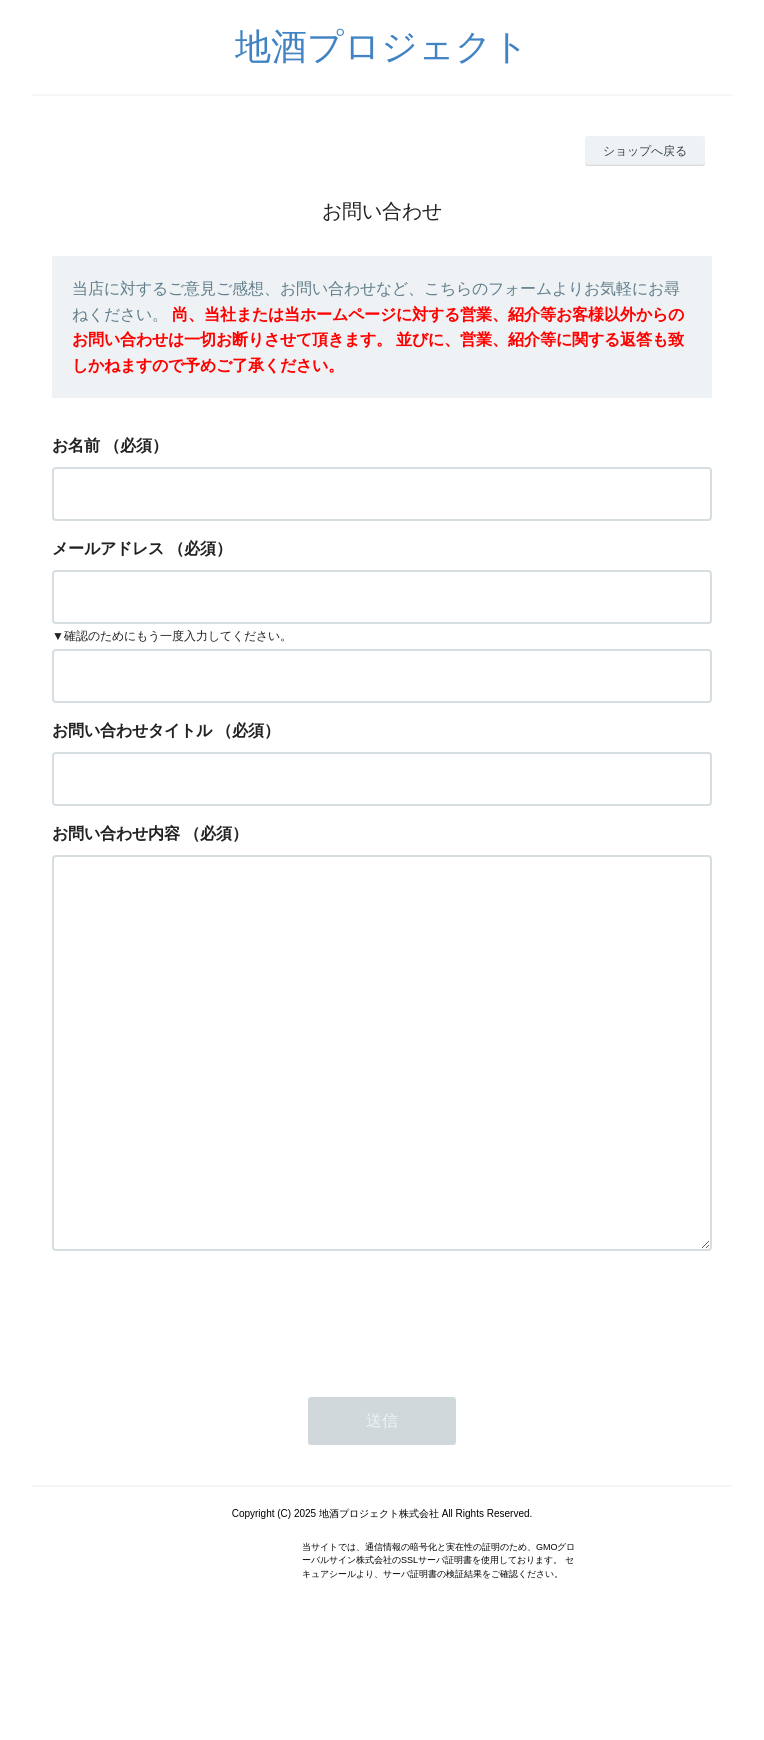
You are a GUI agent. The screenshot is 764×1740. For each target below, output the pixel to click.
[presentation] (204, 1398)
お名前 (76, 445)
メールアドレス (108, 548)
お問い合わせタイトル (132, 730)
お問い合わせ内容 (116, 833)
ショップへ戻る (645, 151)
